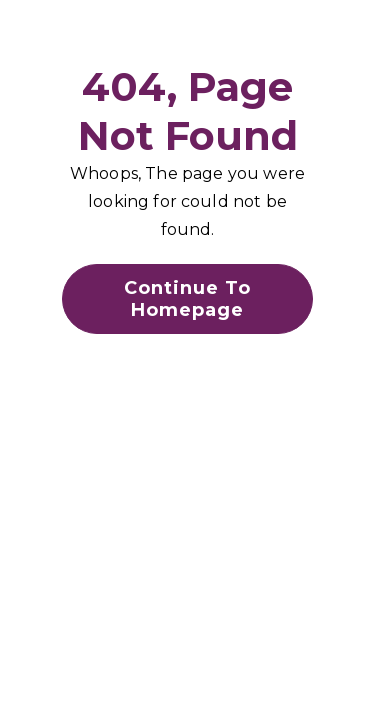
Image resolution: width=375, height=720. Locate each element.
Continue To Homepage (187, 299)
